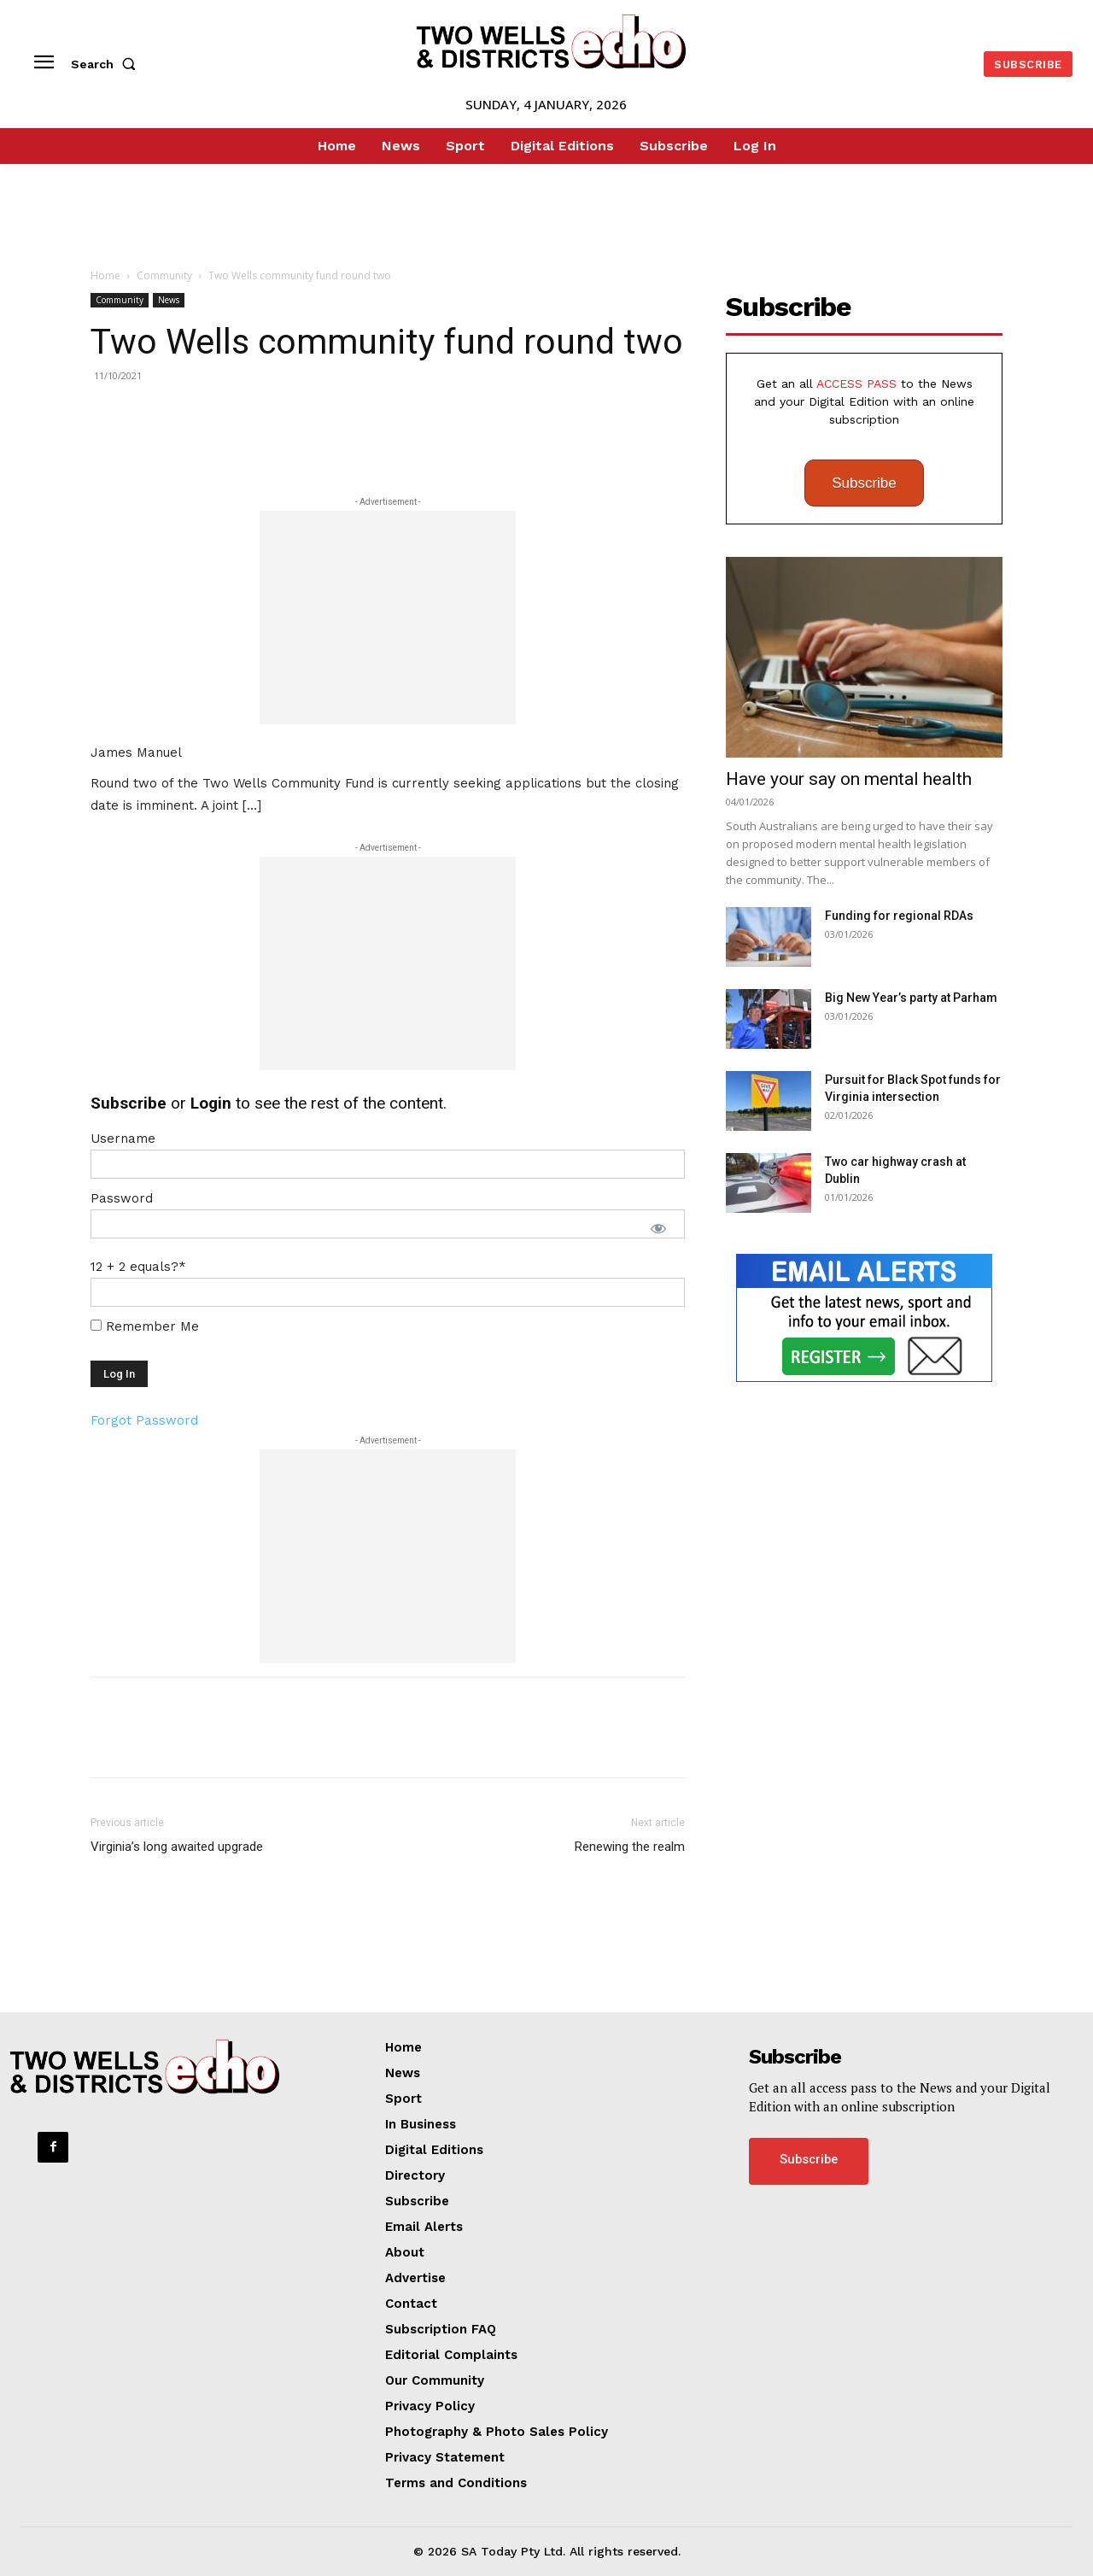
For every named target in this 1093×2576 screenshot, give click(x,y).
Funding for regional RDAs (899, 915)
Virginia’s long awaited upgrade (177, 1846)
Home (105, 275)
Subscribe (864, 483)
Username (123, 1138)
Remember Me (145, 1326)
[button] (107, 64)
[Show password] (658, 1228)
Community (164, 275)
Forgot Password (144, 1420)
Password (122, 1198)
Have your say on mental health (849, 779)
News (168, 300)
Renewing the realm (630, 1846)
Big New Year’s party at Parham (911, 997)
